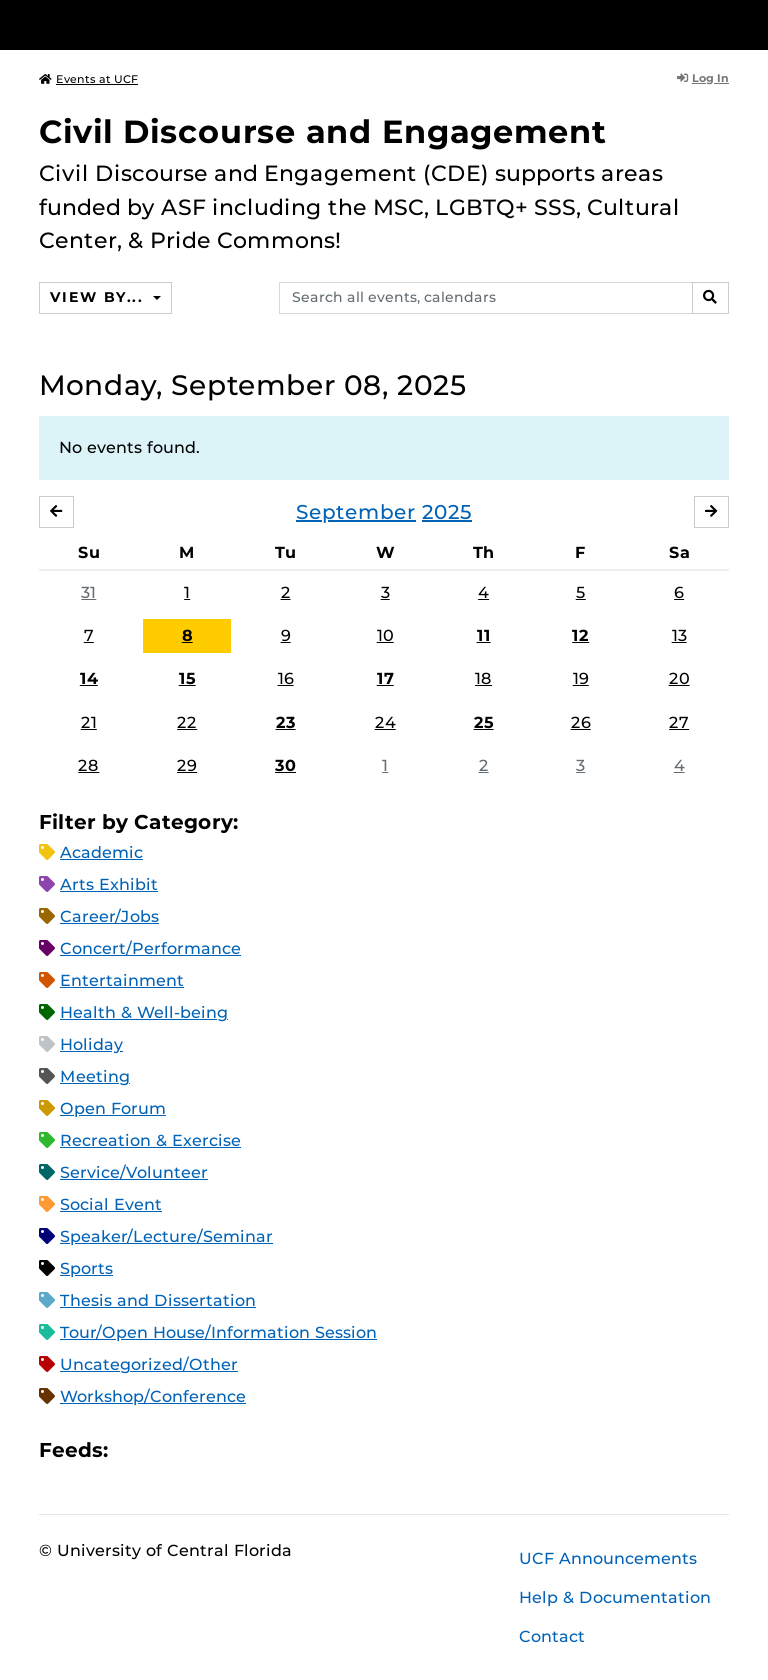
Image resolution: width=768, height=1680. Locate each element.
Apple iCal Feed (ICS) (134, 1449)
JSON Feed (270, 1449)
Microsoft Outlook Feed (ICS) (168, 1449)
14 (89, 678)
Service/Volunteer (134, 1172)
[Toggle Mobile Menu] (724, 23)
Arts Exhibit (109, 884)
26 (581, 722)
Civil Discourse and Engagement (323, 131)
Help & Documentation (615, 1597)
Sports (86, 1268)
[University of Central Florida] (172, 24)
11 (484, 635)
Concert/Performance (150, 948)
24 (385, 722)
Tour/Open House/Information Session (218, 1332)
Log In (703, 78)
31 (88, 592)
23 (286, 722)
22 (187, 722)
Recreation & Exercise (150, 1140)
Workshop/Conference (153, 1396)
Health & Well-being (144, 1012)
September (356, 512)
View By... (99, 297)
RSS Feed (202, 1449)
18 (483, 678)
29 (187, 765)
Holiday (91, 1044)
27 (679, 722)
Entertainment (122, 980)
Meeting (95, 1076)
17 (385, 678)
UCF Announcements (608, 1558)
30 (285, 765)
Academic (101, 852)
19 (581, 678)
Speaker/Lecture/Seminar (166, 1236)
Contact (552, 1636)
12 (580, 635)
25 (484, 722)
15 (187, 678)
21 (89, 722)
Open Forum (113, 1108)
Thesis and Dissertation (158, 1300)
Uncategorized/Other (149, 1364)
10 (385, 635)
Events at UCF (88, 79)
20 (679, 678)
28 (88, 765)
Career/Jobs (109, 916)
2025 (447, 512)
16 (286, 678)
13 (679, 635)
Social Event (111, 1204)
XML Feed (236, 1449)
